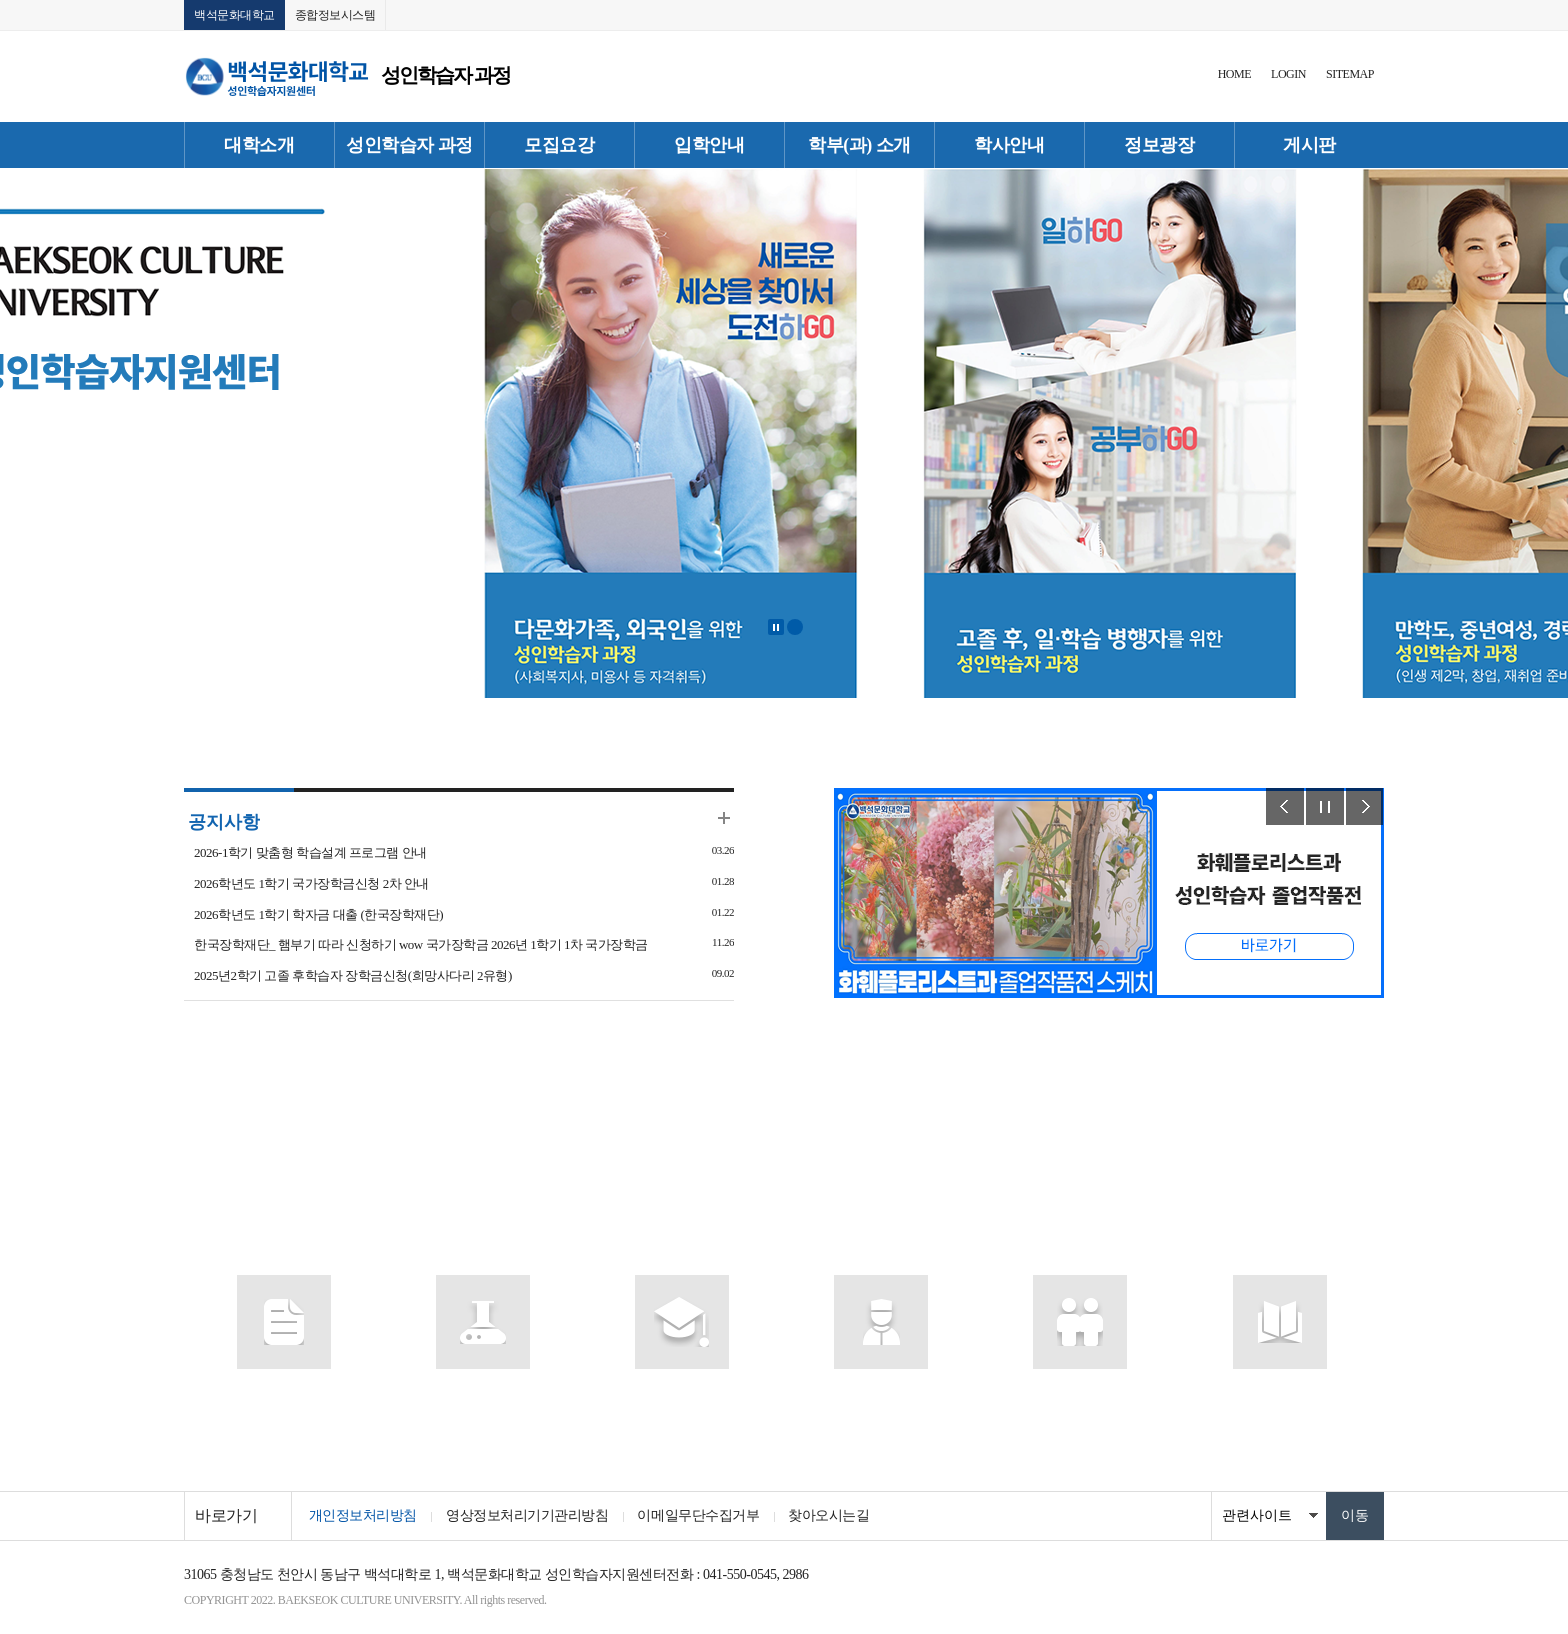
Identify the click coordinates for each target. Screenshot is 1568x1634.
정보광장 (1159, 145)
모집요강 (559, 145)
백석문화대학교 (234, 15)
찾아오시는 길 (1279, 1392)
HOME (1234, 74)
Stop (776, 628)
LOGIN (1288, 74)
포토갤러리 (881, 1392)
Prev (1285, 807)
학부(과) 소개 (859, 145)
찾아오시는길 (831, 1515)
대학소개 (259, 145)
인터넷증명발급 (1081, 1392)
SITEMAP (1350, 74)
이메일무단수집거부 (700, 1515)
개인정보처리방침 (363, 1515)
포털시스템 (283, 1392)
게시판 (1309, 145)
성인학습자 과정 (409, 145)
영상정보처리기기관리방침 (528, 1515)
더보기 (724, 819)
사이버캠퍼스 (482, 1392)
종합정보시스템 (335, 15)
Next (1365, 807)
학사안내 (1009, 145)
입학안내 (709, 145)
